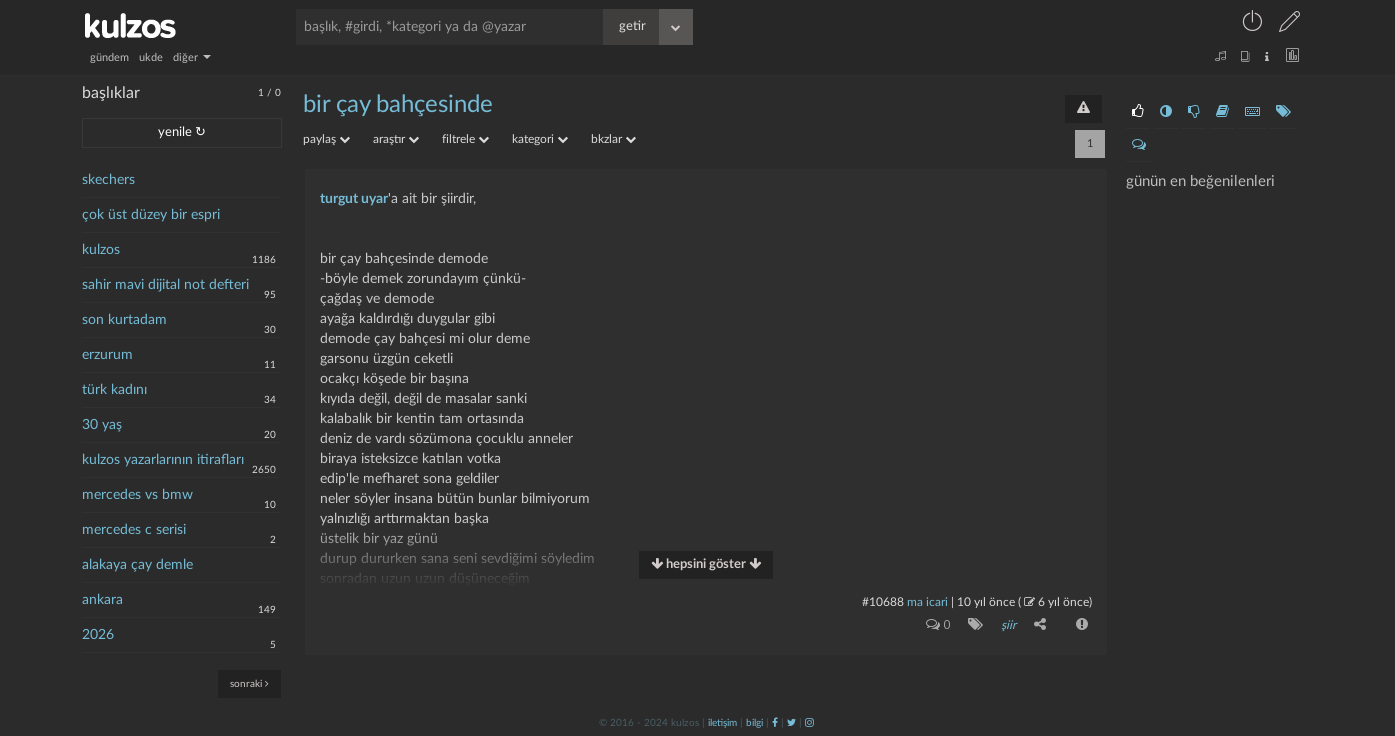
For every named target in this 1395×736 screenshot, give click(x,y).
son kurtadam (124, 320)
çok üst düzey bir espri (151, 215)
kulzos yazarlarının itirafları (163, 460)
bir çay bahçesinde (398, 105)
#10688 (883, 602)
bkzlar (613, 139)
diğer (192, 57)
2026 (98, 635)
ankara (102, 600)
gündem (109, 57)
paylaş (326, 139)
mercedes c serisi (134, 530)
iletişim (722, 723)
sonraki (249, 683)
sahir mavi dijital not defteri (165, 285)
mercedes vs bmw (137, 495)
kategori (540, 139)
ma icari (927, 602)
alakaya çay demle (137, 565)
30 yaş (102, 425)
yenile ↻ (182, 132)
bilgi (754, 723)
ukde (151, 57)
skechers (108, 180)
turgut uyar (354, 199)
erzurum (107, 355)
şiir (1008, 625)
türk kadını (114, 390)
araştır (396, 139)
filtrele (465, 139)
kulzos (101, 250)
